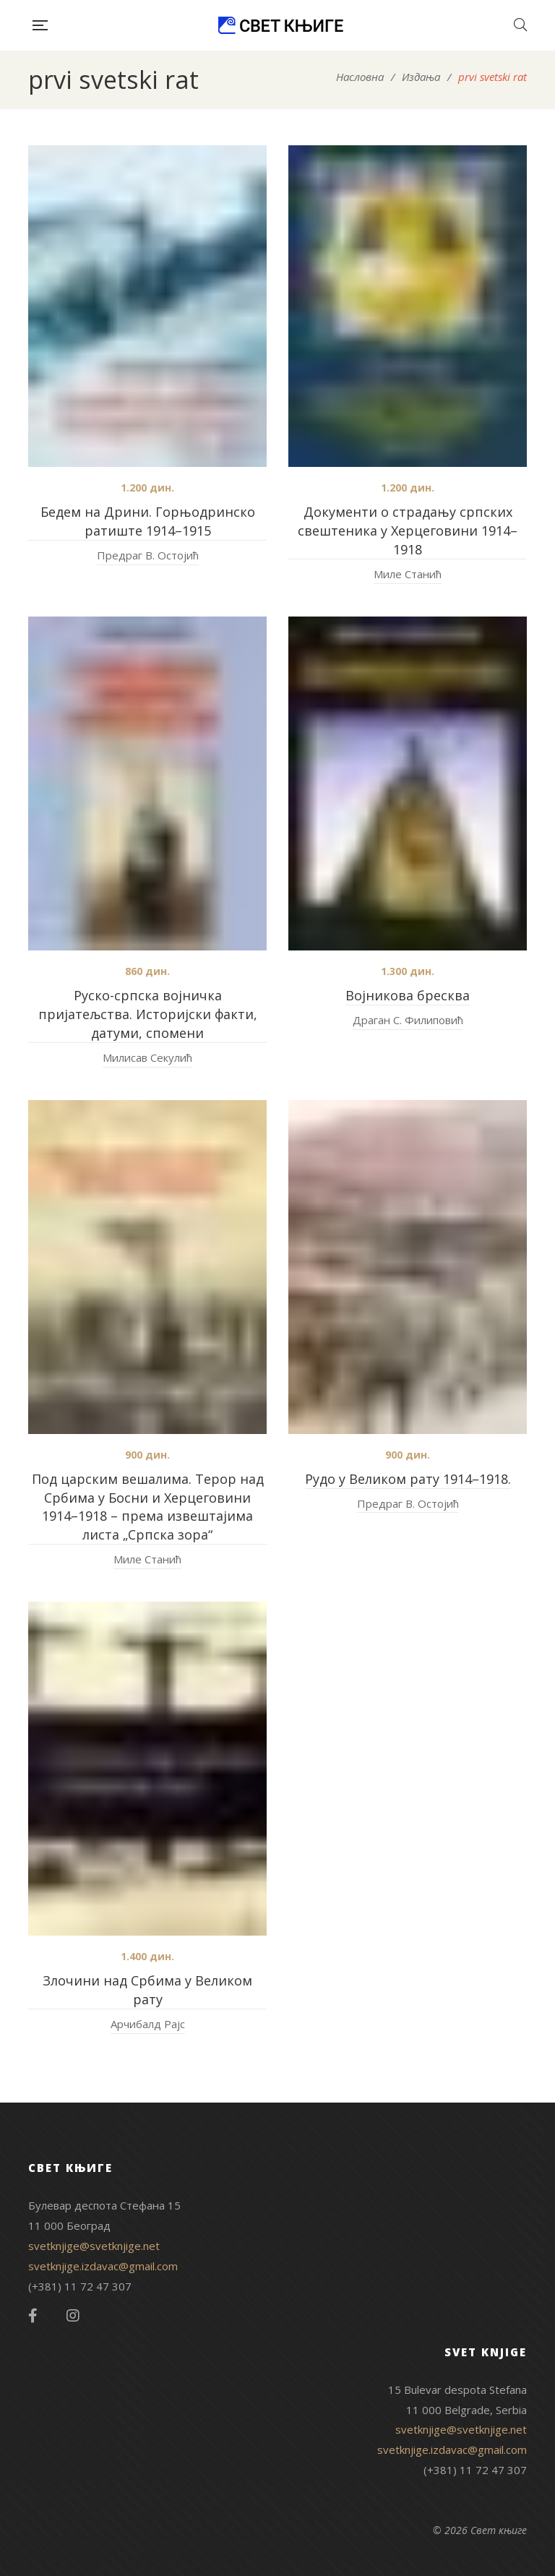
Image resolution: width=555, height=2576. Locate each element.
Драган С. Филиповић (408, 1020)
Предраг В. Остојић (148, 555)
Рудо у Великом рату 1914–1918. (408, 1478)
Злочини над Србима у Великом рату (147, 1990)
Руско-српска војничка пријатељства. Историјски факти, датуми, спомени (147, 1014)
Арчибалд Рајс (148, 2024)
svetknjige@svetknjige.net (94, 2245)
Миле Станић (408, 574)
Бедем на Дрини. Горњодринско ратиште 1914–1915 (147, 521)
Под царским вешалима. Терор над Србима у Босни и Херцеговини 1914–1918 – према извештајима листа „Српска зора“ (148, 1507)
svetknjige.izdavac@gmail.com (103, 2266)
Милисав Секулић (147, 1057)
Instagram (72, 2316)
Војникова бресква (407, 995)
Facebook (33, 2316)
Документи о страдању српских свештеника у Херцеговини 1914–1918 (407, 530)
